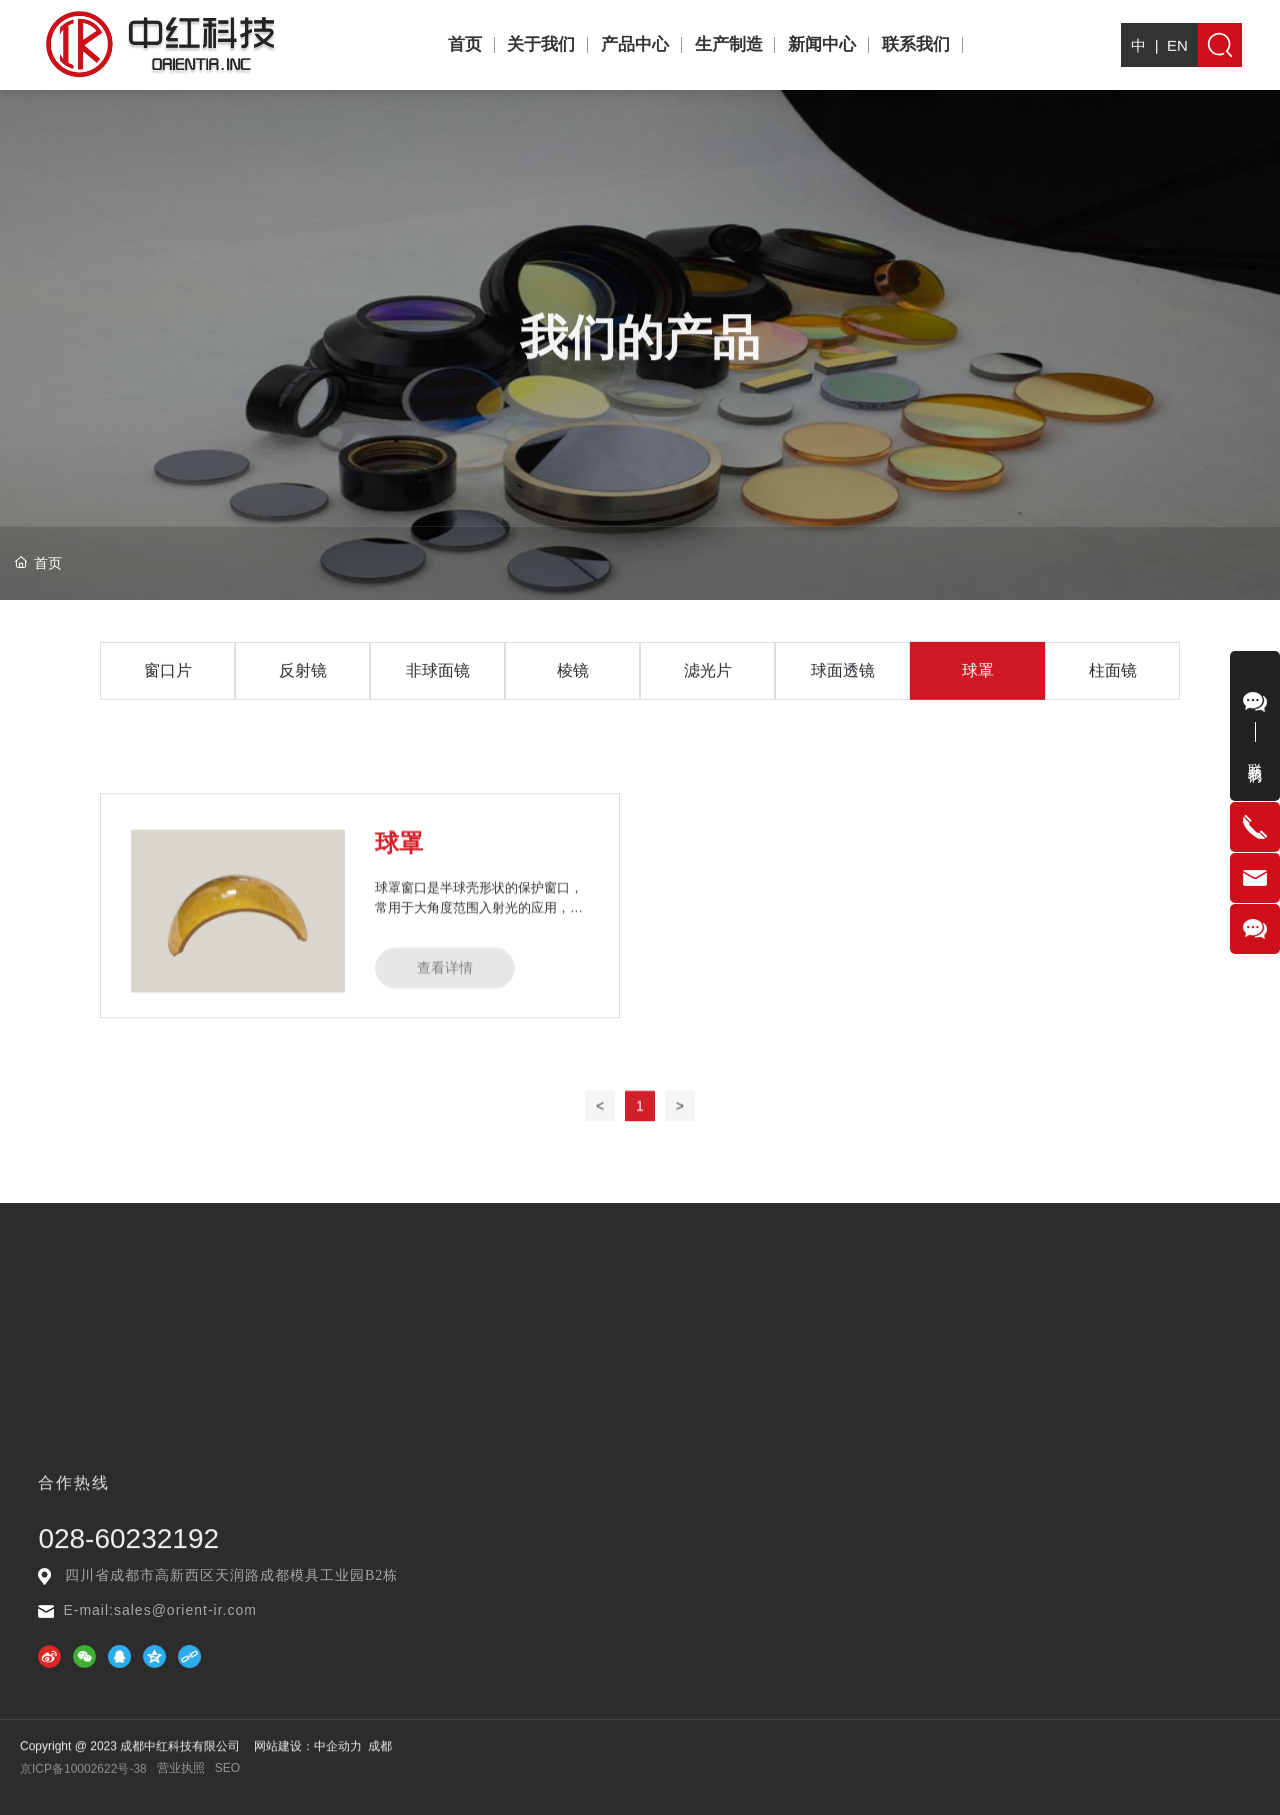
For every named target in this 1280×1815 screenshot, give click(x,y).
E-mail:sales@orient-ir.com (159, 1610)
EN (1177, 55)
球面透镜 (843, 697)
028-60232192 (128, 1555)
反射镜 (303, 697)
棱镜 (573, 697)
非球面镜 (438, 697)
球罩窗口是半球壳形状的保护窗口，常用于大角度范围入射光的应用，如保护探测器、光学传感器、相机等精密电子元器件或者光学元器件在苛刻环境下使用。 (479, 1044)
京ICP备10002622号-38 (83, 1775)
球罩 (978, 697)
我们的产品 (640, 369)
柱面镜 (1113, 697)
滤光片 (708, 697)
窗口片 (168, 697)
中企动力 (338, 1757)
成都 (380, 1757)
